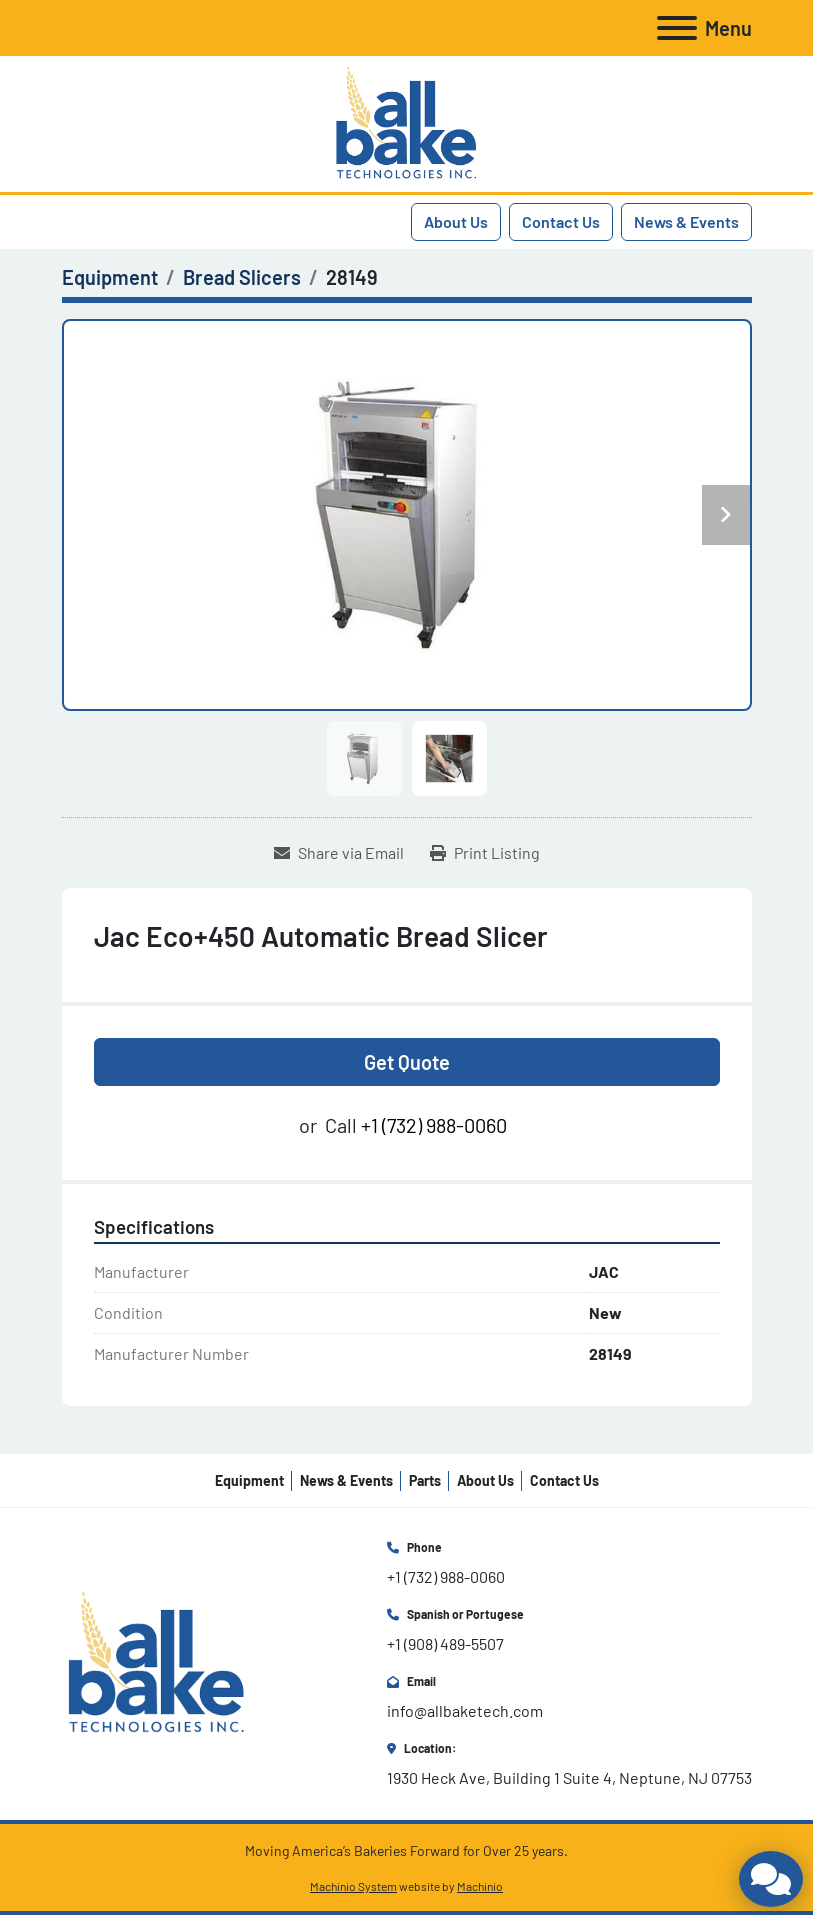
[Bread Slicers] (242, 277)
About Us (456, 221)
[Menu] (677, 28)
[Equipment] (110, 277)
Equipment (249, 1480)
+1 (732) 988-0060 (434, 1125)
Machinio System (353, 1886)
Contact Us (561, 221)
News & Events (686, 221)
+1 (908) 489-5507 (445, 1643)
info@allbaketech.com (465, 1710)
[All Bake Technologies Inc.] (156, 1661)
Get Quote (407, 1062)
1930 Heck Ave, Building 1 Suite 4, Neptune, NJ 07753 (569, 1777)
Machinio (480, 1886)
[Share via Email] (339, 853)
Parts (425, 1480)
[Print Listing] (485, 853)
